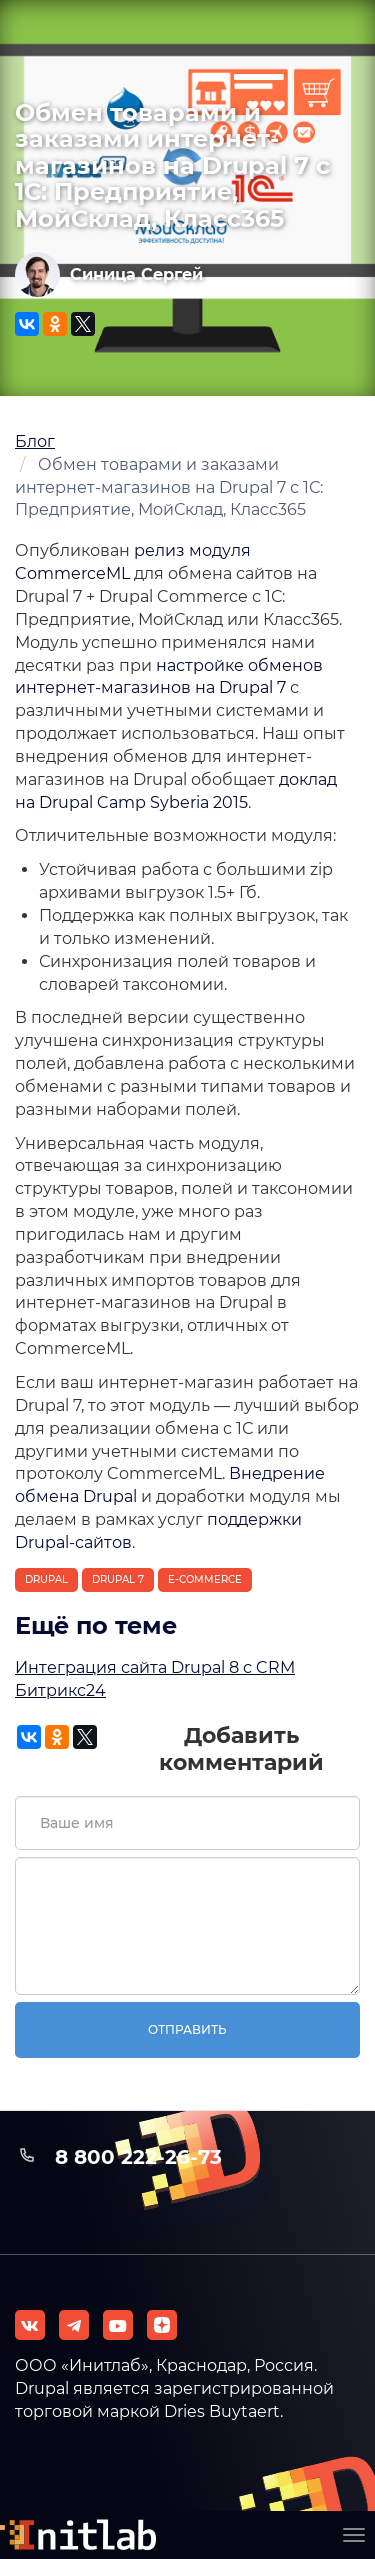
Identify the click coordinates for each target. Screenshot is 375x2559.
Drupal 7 (118, 1579)
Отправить (187, 2029)
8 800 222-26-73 (138, 2157)
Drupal (46, 1579)
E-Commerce (205, 1579)
